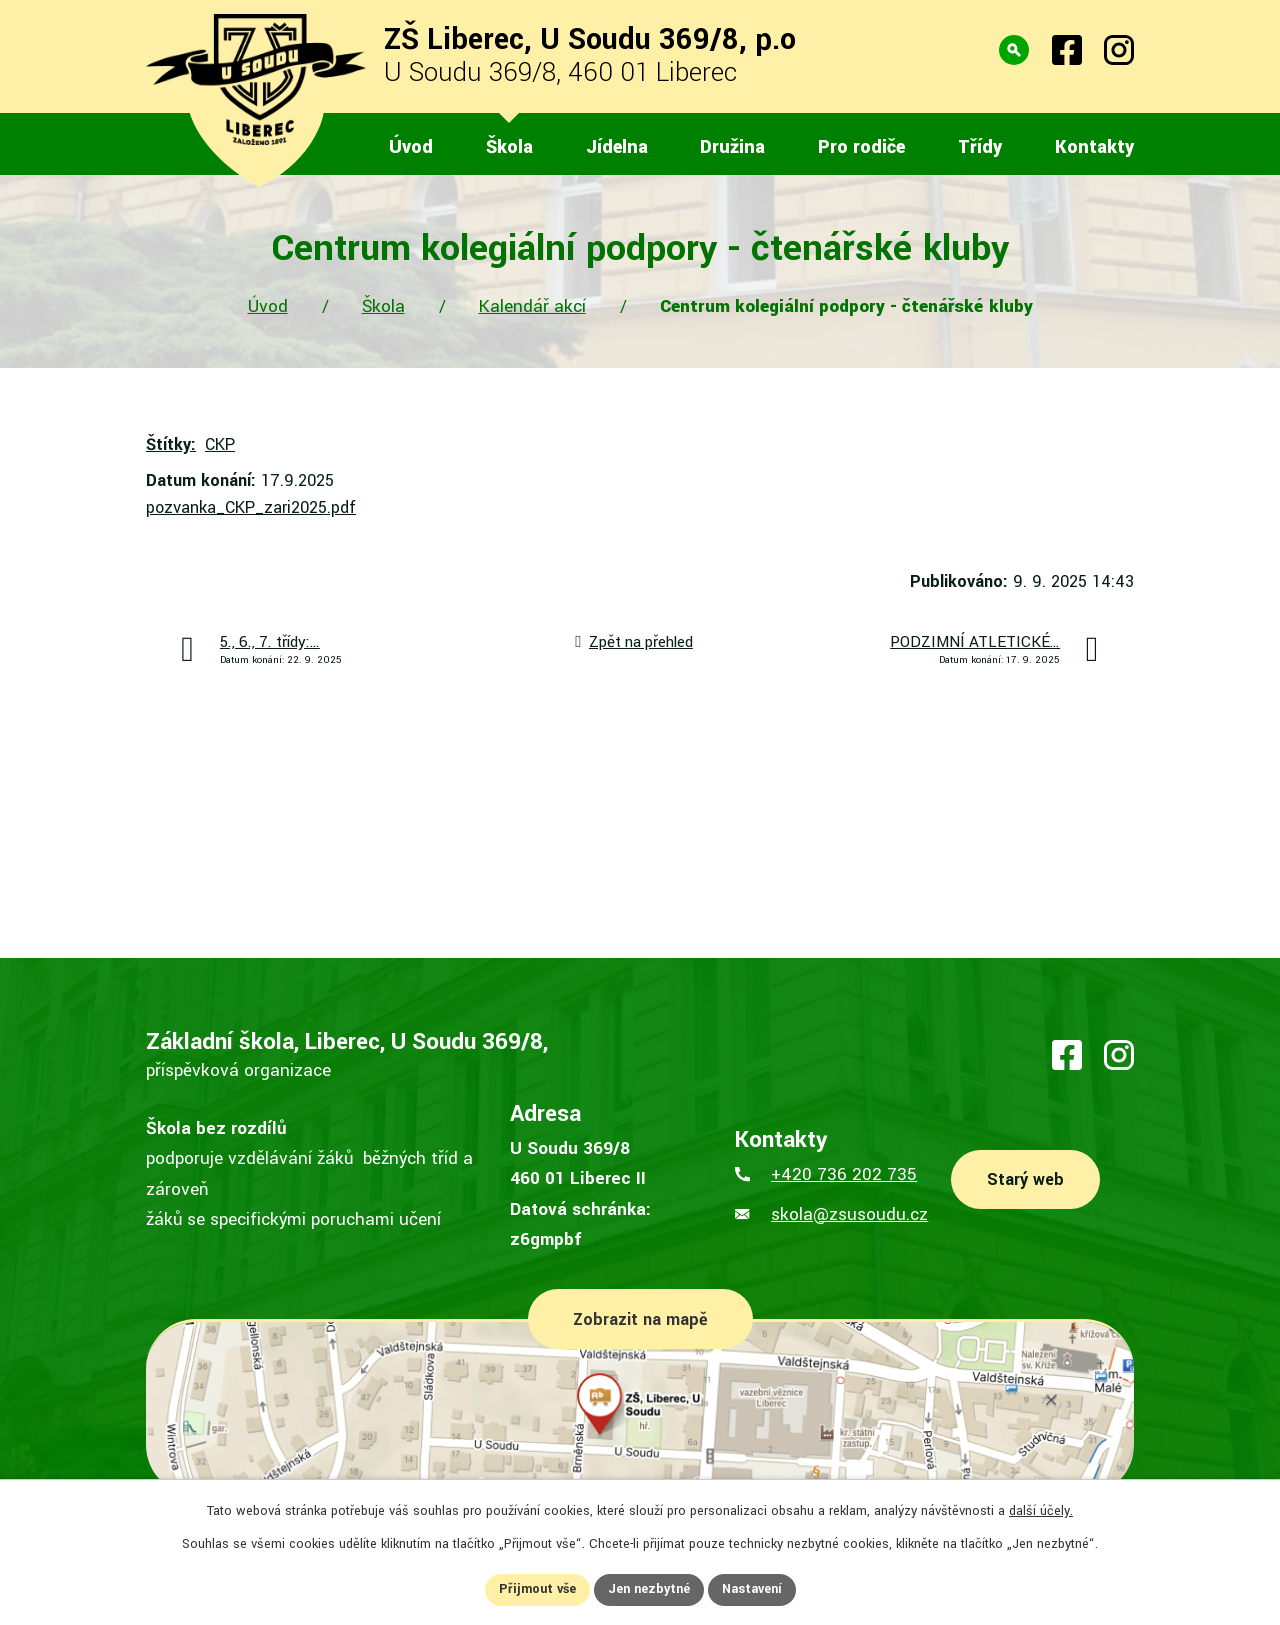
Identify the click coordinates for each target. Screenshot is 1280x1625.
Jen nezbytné (649, 1589)
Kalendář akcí (532, 306)
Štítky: (171, 444)
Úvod (268, 306)
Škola (383, 306)
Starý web (1025, 1179)
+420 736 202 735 (844, 1174)
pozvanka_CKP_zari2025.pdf (251, 507)
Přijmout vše (537, 1589)
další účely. (1041, 1511)
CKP (220, 444)
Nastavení (752, 1589)
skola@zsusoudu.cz (849, 1214)
